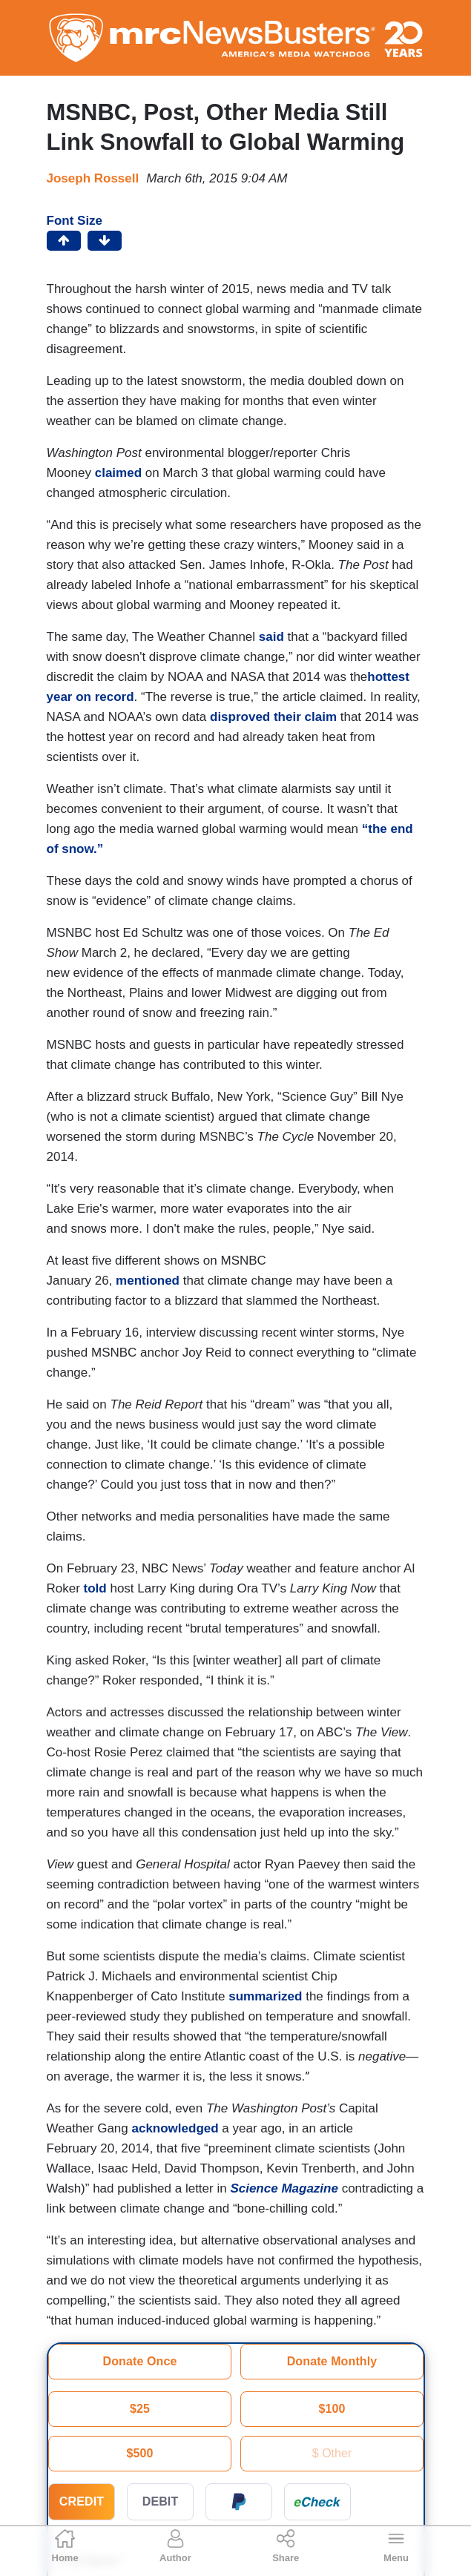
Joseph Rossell (93, 178)
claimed (118, 473)
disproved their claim (273, 717)
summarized (265, 1996)
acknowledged (174, 2128)
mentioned (147, 1281)
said (271, 637)
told (95, 1588)
